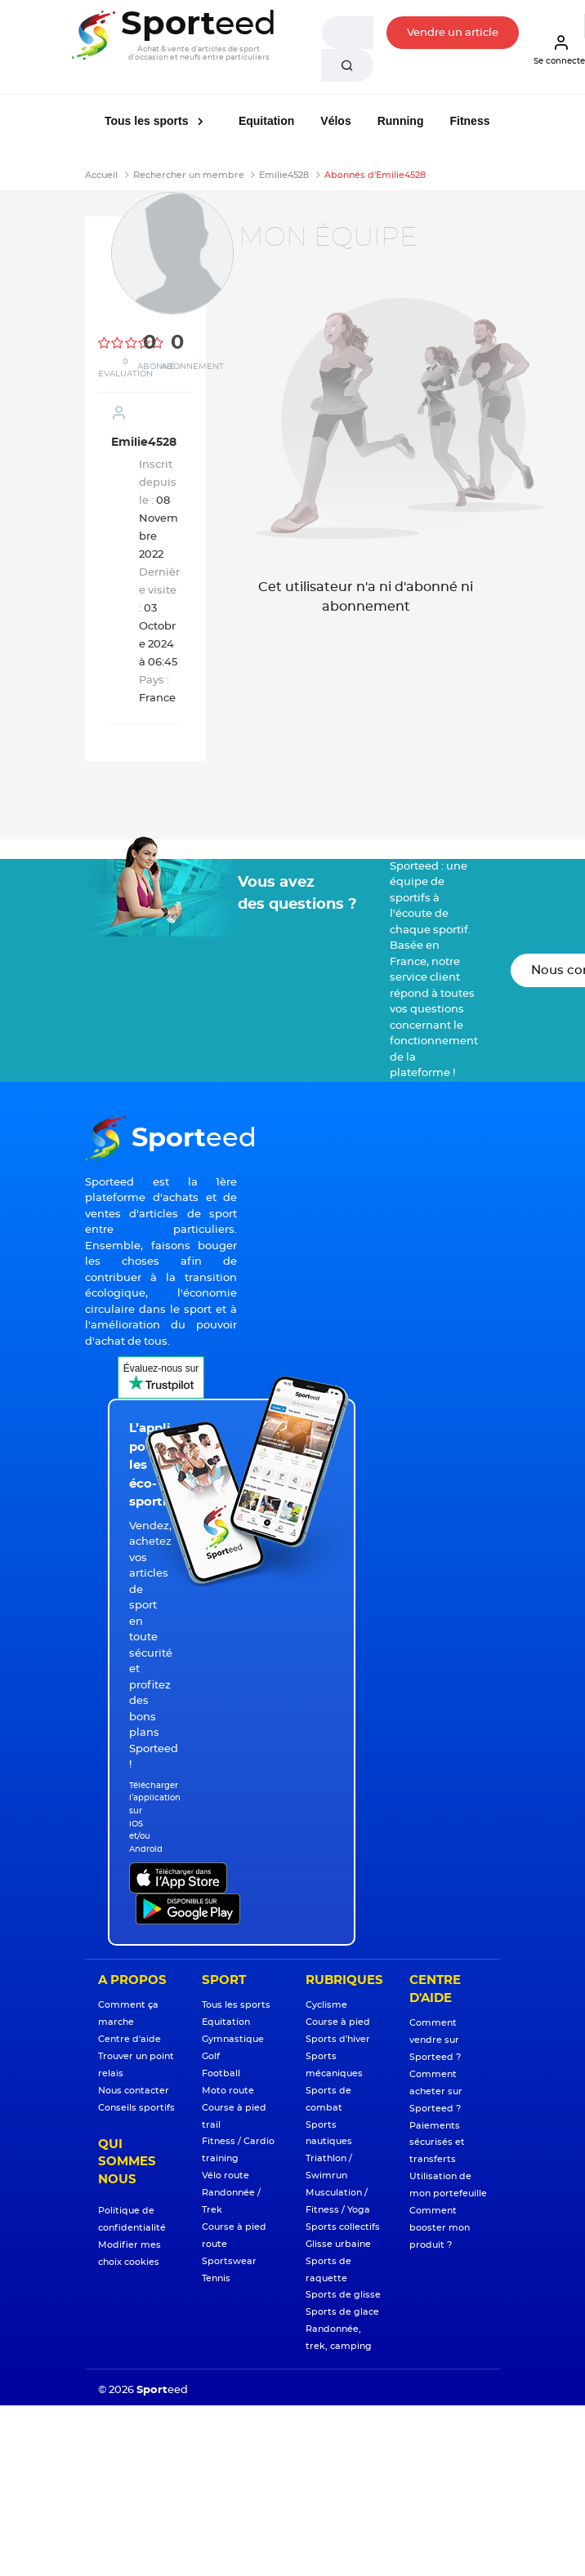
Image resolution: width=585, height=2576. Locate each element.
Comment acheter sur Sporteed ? (435, 2091)
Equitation (266, 120)
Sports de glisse (343, 2294)
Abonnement (192, 367)
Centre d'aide (129, 2039)
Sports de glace (342, 2311)
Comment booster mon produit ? (439, 2227)
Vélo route (225, 2175)
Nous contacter (133, 2090)
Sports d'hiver (338, 2039)
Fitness (469, 120)
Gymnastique (233, 2039)
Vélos (335, 120)
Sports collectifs (343, 2226)
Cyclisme (326, 2004)
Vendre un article (452, 33)
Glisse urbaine (338, 2244)
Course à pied (338, 2022)
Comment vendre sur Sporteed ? (435, 2040)
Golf (211, 2056)
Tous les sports (148, 120)
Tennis (216, 2278)
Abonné (156, 367)
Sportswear (229, 2261)
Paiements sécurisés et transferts (437, 2142)
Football (221, 2073)
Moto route (228, 2090)
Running (400, 120)
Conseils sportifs (136, 2107)
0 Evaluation (125, 368)
